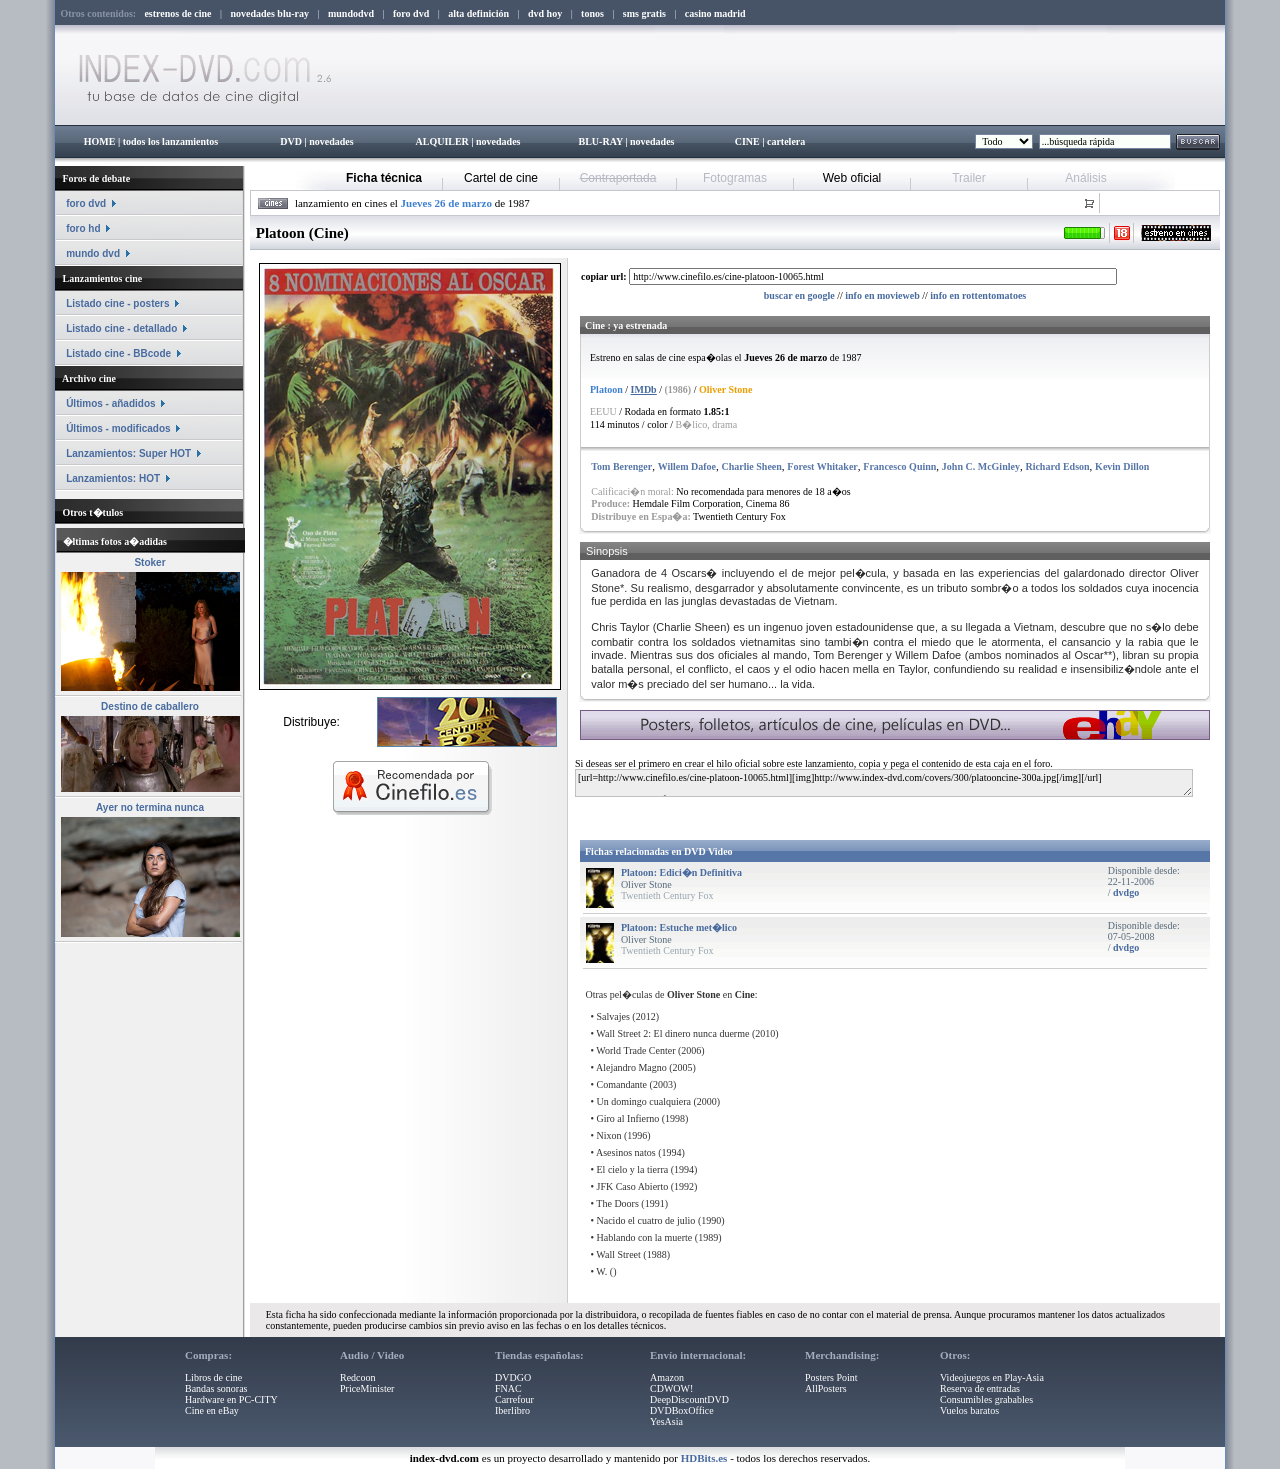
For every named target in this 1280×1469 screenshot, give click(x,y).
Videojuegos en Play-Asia (992, 1377)
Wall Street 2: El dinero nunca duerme (672, 1033)
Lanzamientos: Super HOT (128, 453)
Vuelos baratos (969, 1410)
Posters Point (831, 1377)
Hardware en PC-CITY (231, 1399)
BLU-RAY (601, 141)
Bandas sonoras (216, 1388)
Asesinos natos (626, 1152)
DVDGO (513, 1377)
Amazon (667, 1377)
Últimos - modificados (118, 428)
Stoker (149, 562)
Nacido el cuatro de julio (646, 1220)
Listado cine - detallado (121, 328)
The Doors (617, 1203)
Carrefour (514, 1399)
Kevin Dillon (1122, 466)
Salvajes (613, 1016)
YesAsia (666, 1421)
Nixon (609, 1135)
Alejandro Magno (631, 1067)
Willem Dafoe (687, 466)
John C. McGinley (981, 466)
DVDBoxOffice (682, 1410)
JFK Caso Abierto (633, 1186)
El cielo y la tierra (633, 1169)
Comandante (622, 1084)
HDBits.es (704, 1458)
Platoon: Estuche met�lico (679, 927)
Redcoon (358, 1377)
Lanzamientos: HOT (113, 478)
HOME (100, 141)
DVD (291, 141)
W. (601, 1271)
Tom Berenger (621, 466)
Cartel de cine (501, 178)
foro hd (83, 228)
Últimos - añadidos (110, 403)
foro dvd (86, 203)
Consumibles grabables (986, 1399)
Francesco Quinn (899, 466)
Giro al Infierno (628, 1118)
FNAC (508, 1388)
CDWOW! (671, 1388)
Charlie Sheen (752, 466)
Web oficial (852, 178)
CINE (747, 141)
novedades (331, 141)
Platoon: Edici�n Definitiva (681, 872)
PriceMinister (367, 1388)
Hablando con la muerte (645, 1237)
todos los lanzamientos (171, 141)
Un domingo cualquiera (644, 1101)
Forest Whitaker (822, 466)
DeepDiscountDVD (689, 1399)
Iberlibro (512, 1410)
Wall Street (618, 1254)
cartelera (786, 141)
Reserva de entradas (980, 1388)
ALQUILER (441, 141)
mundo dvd (93, 253)
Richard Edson (1057, 466)
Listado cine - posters (117, 303)
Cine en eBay (212, 1410)
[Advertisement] (817, 814)
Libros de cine (213, 1377)
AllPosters (826, 1388)
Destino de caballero (150, 706)
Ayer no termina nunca (150, 807)
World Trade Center (635, 1050)
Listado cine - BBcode (118, 353)
